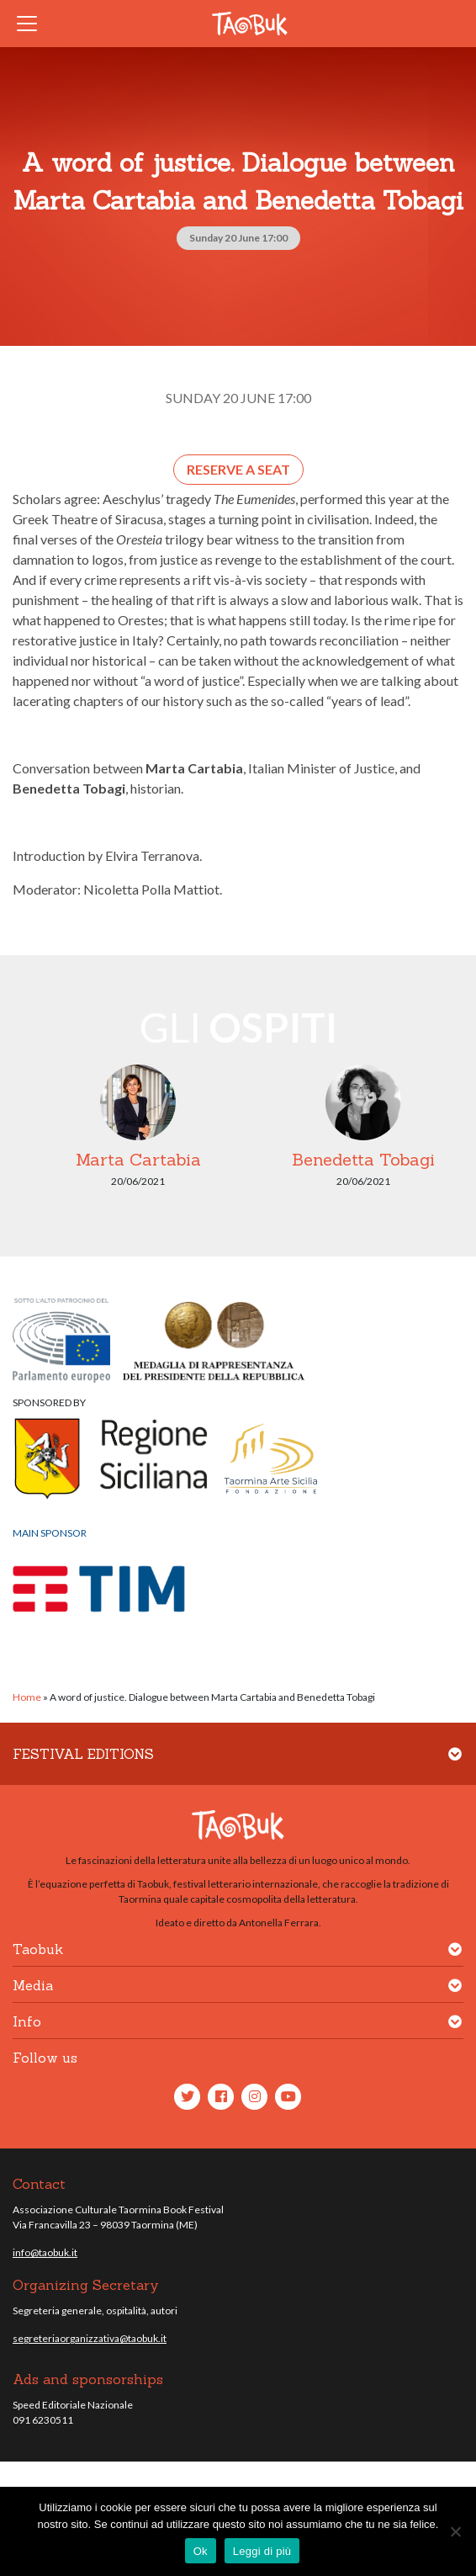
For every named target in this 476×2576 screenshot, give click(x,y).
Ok (200, 2551)
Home (27, 1697)
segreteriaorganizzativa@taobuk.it (90, 2338)
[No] (455, 2531)
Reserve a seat (238, 469)
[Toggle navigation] (31, 23)
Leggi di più (262, 2551)
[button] (455, 1764)
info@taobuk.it (45, 2252)
